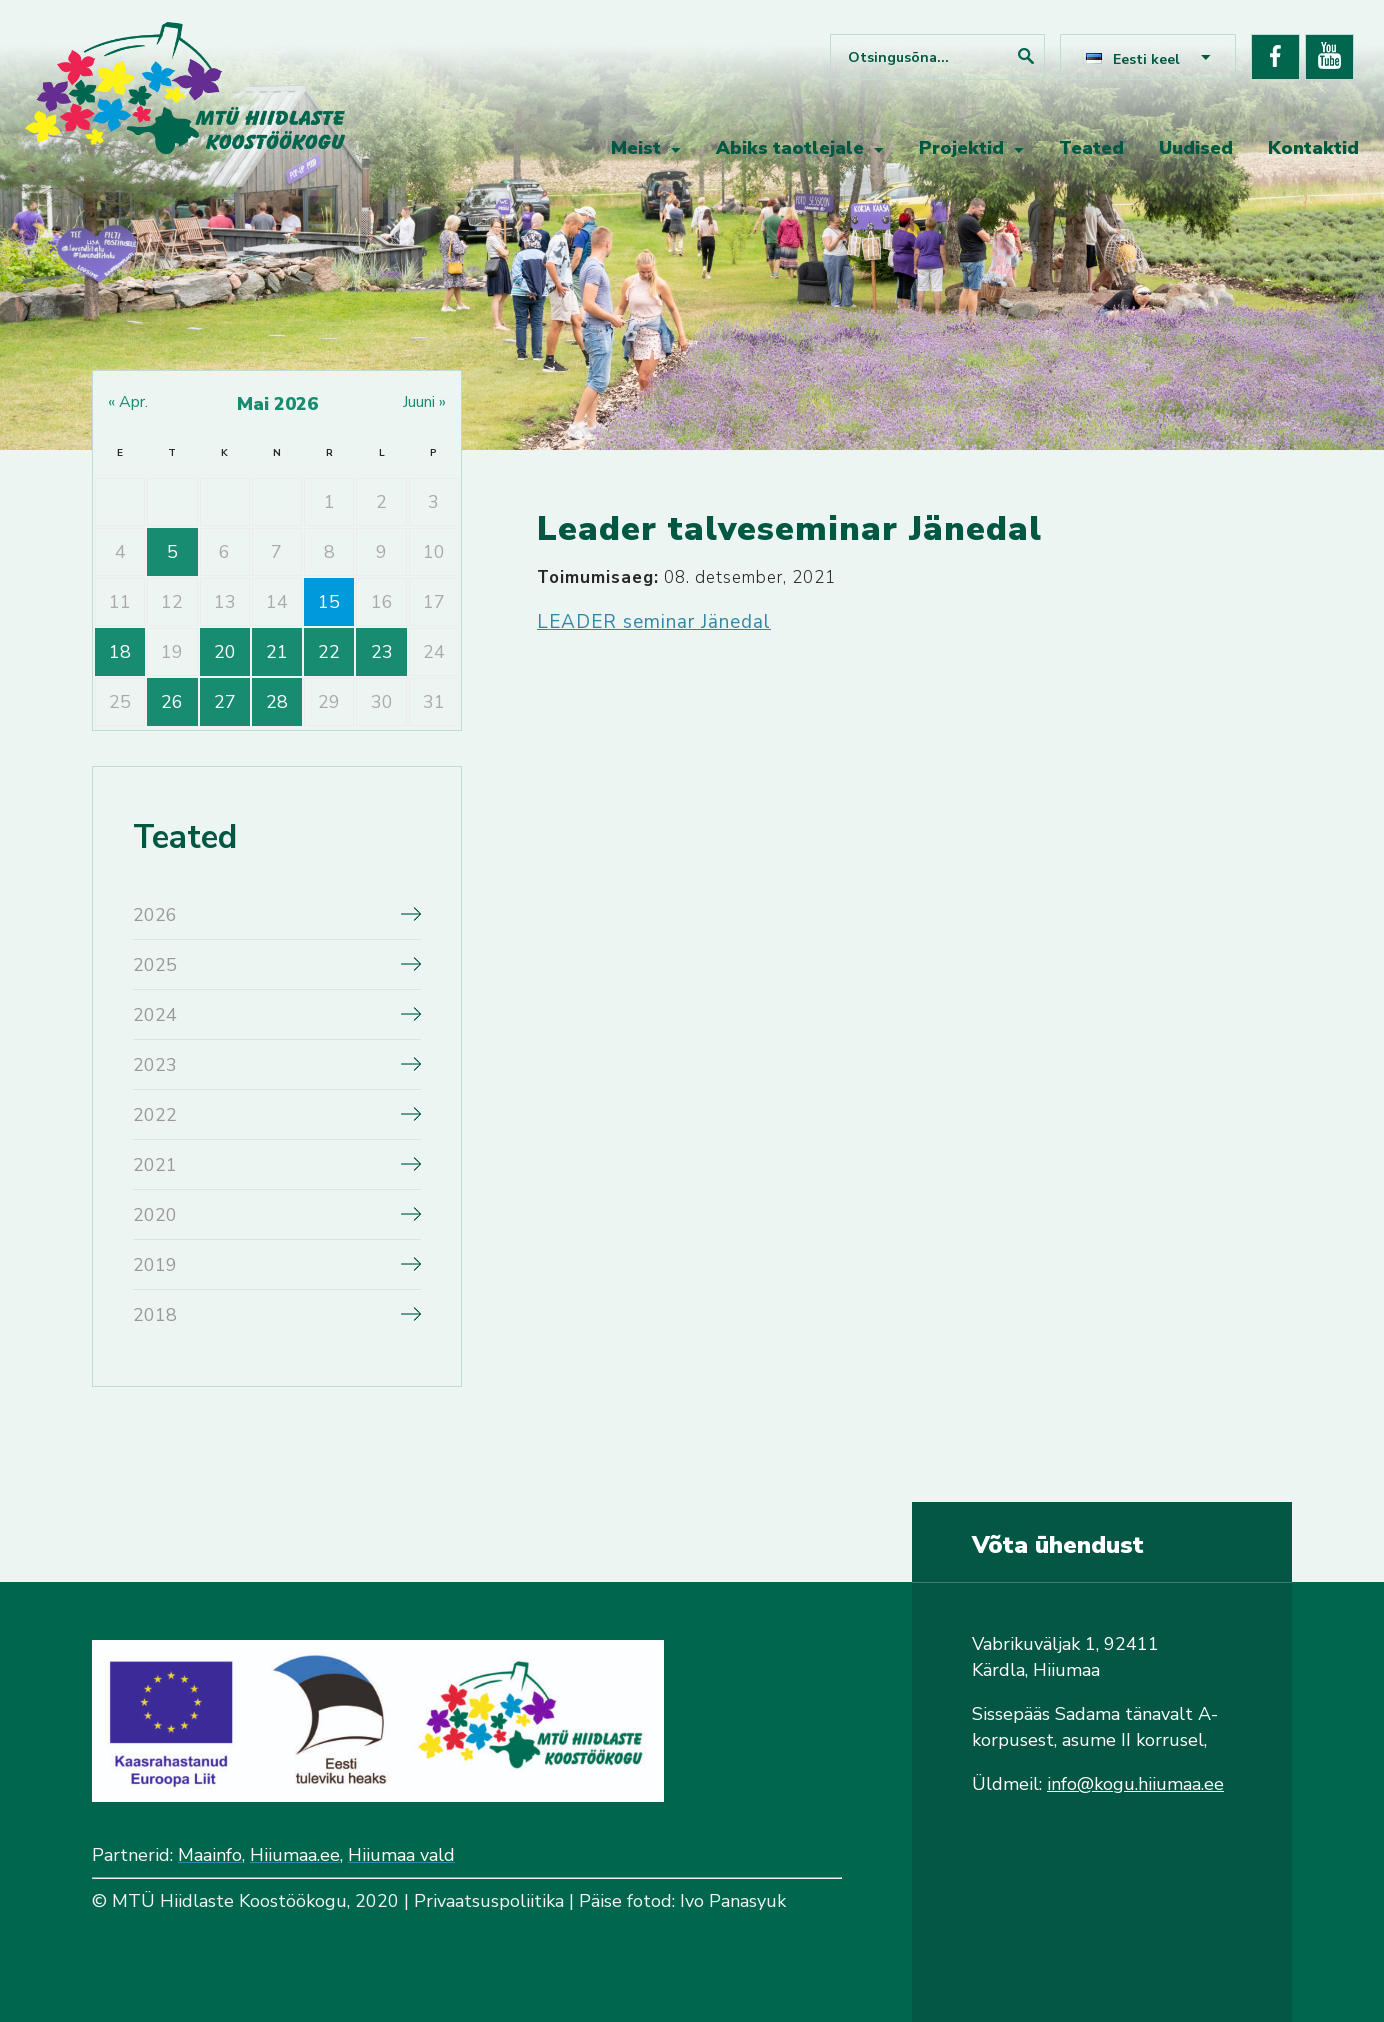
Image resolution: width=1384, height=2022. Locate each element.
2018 (155, 1315)
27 (225, 702)
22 (329, 652)
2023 (155, 1065)
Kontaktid (1313, 148)
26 (172, 702)
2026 (155, 915)
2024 (155, 1015)
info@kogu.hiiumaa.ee (1135, 1784)
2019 (155, 1265)
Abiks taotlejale (790, 148)
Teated (1091, 148)
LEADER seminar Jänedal (654, 622)
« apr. (128, 402)
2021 (155, 1165)
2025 (155, 965)
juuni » (424, 402)
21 (277, 652)
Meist (636, 148)
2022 (155, 1115)
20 (225, 652)
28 (277, 702)
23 (382, 652)
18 (120, 652)
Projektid (961, 148)
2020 (155, 1215)
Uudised (1196, 148)
